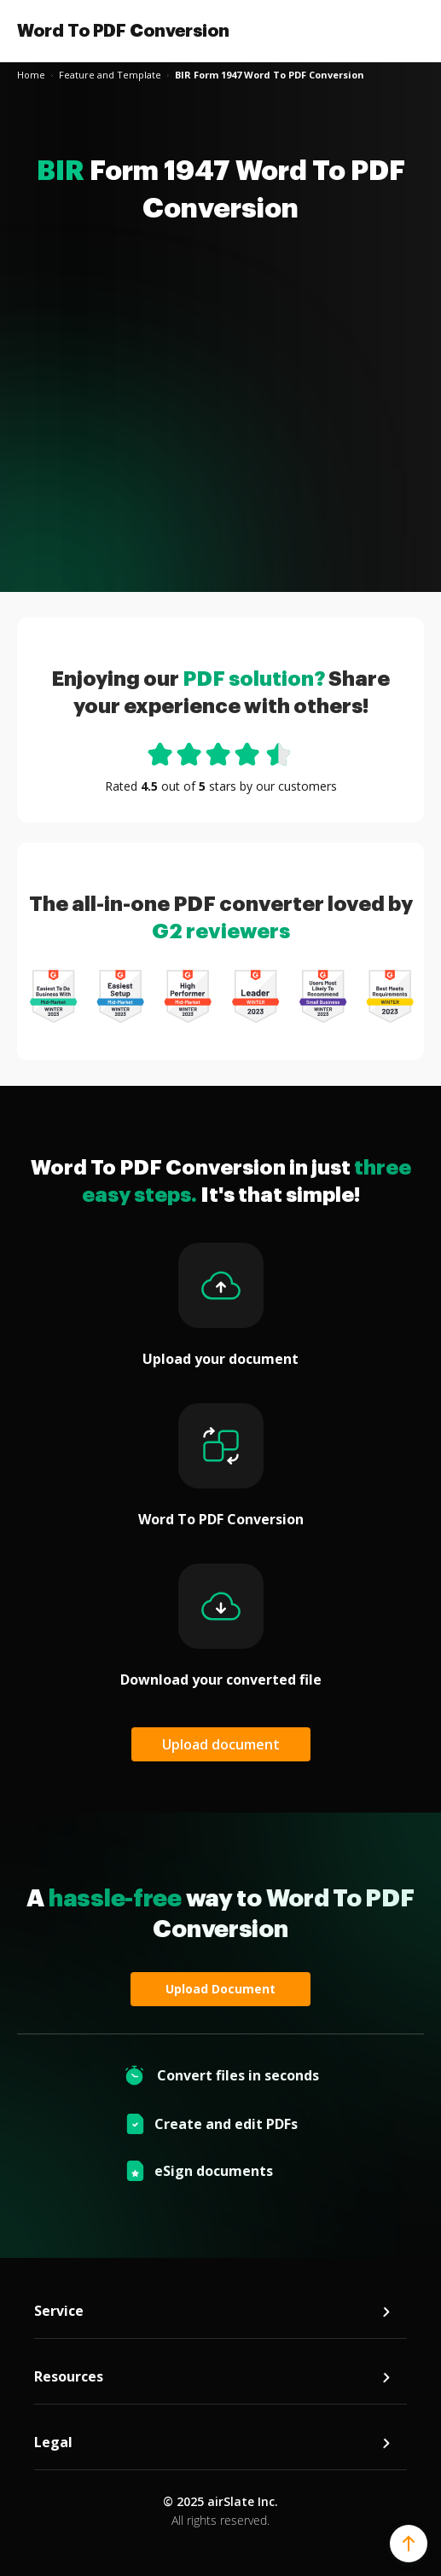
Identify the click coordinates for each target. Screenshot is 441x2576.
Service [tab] (213, 2311)
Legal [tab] (213, 2442)
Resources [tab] (213, 2377)
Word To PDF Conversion (123, 30)
